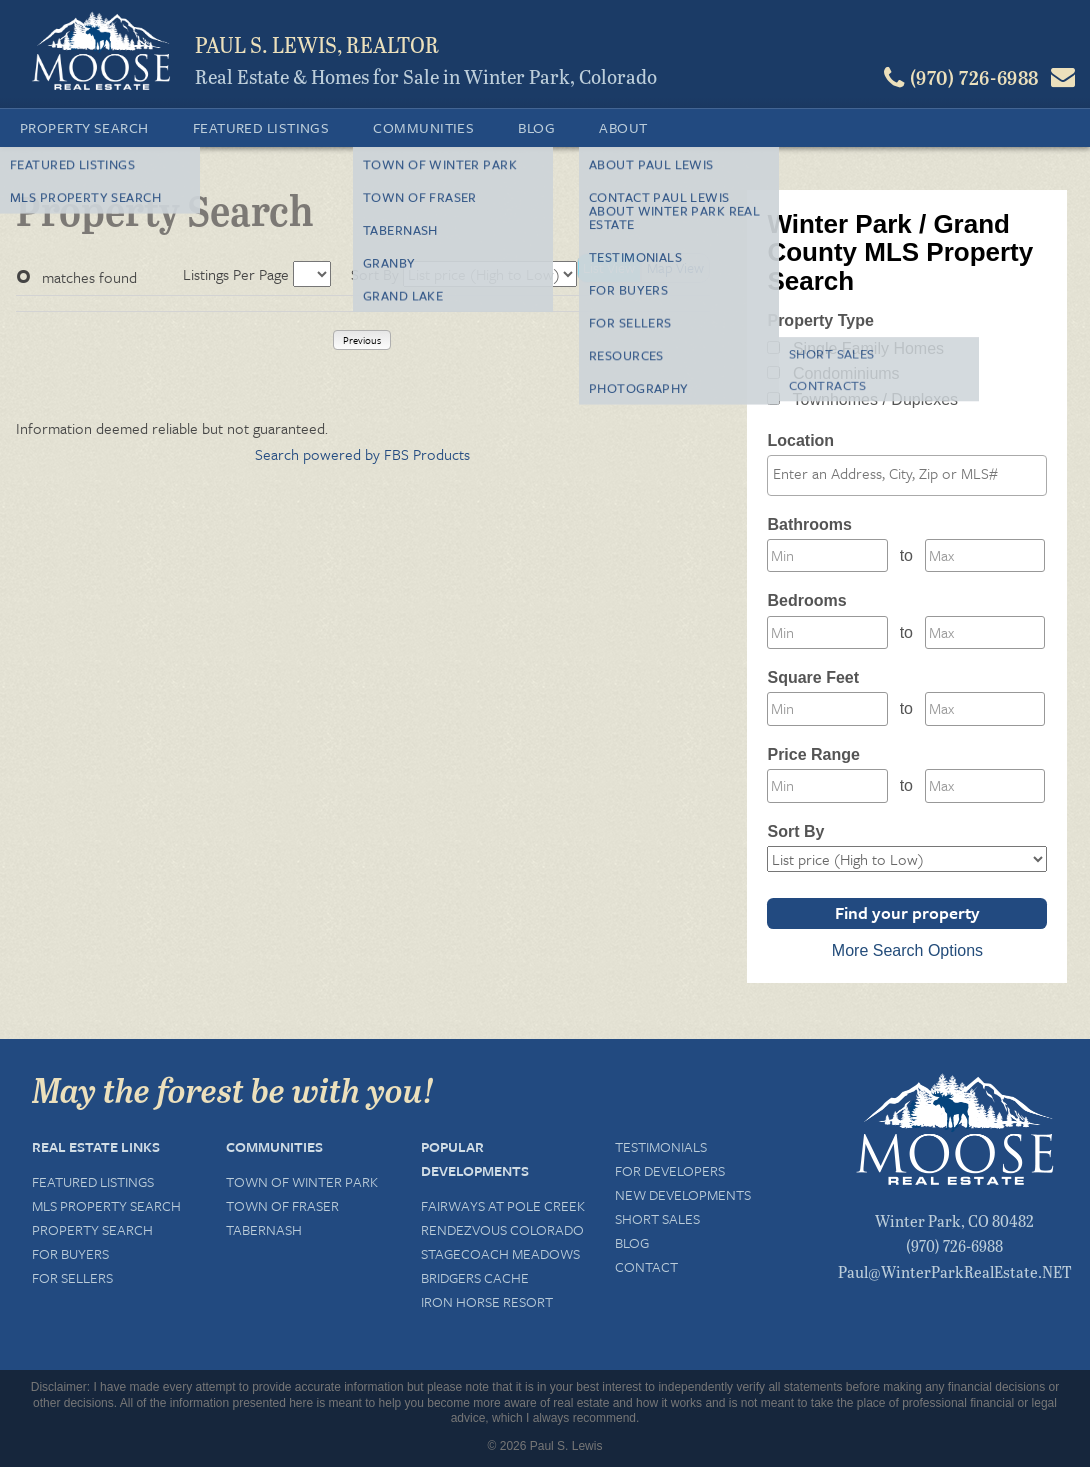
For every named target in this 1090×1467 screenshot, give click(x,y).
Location (800, 440)
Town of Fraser (282, 1205)
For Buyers (70, 1253)
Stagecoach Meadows (500, 1253)
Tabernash (264, 1229)
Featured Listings (261, 127)
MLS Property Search (106, 1205)
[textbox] (912, 474)
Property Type (820, 320)
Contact (646, 1266)
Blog (536, 127)
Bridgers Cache (475, 1277)
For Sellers (72, 1277)
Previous (362, 340)
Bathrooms (809, 524)
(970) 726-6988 (954, 1245)
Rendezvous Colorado (502, 1229)
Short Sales (657, 1218)
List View (609, 267)
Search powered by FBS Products (362, 454)
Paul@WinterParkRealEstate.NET (955, 1271)
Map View (675, 267)
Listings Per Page (236, 274)
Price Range (813, 754)
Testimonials (661, 1146)
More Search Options (907, 950)
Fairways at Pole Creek (503, 1205)
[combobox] (907, 475)
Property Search (84, 127)
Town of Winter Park (302, 1181)
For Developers (670, 1170)
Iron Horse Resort (487, 1301)
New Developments (683, 1194)
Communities (423, 127)
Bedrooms (806, 600)
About (623, 127)
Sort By (375, 274)
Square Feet (813, 677)
